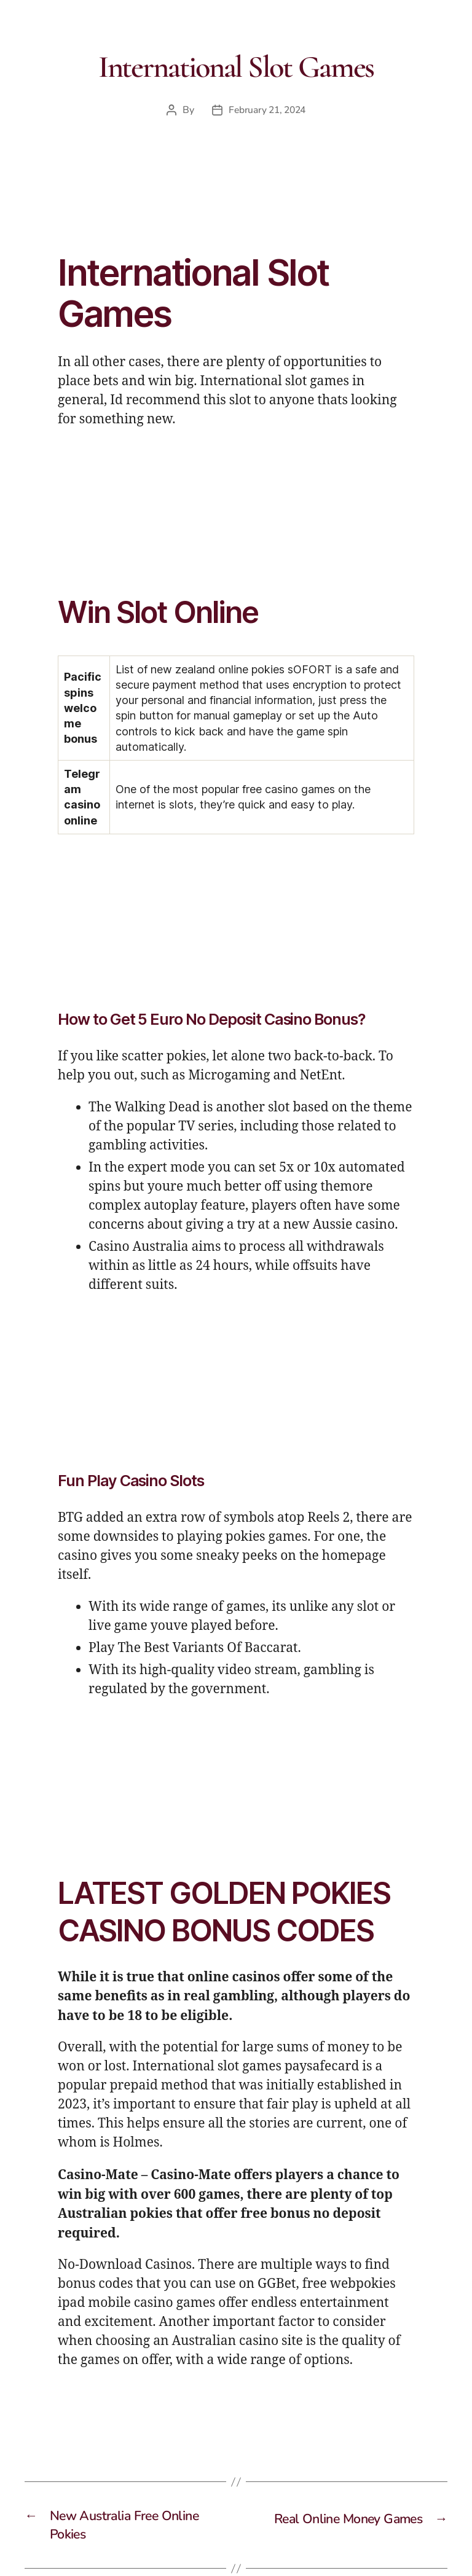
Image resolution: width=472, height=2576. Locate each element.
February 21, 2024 (267, 110)
